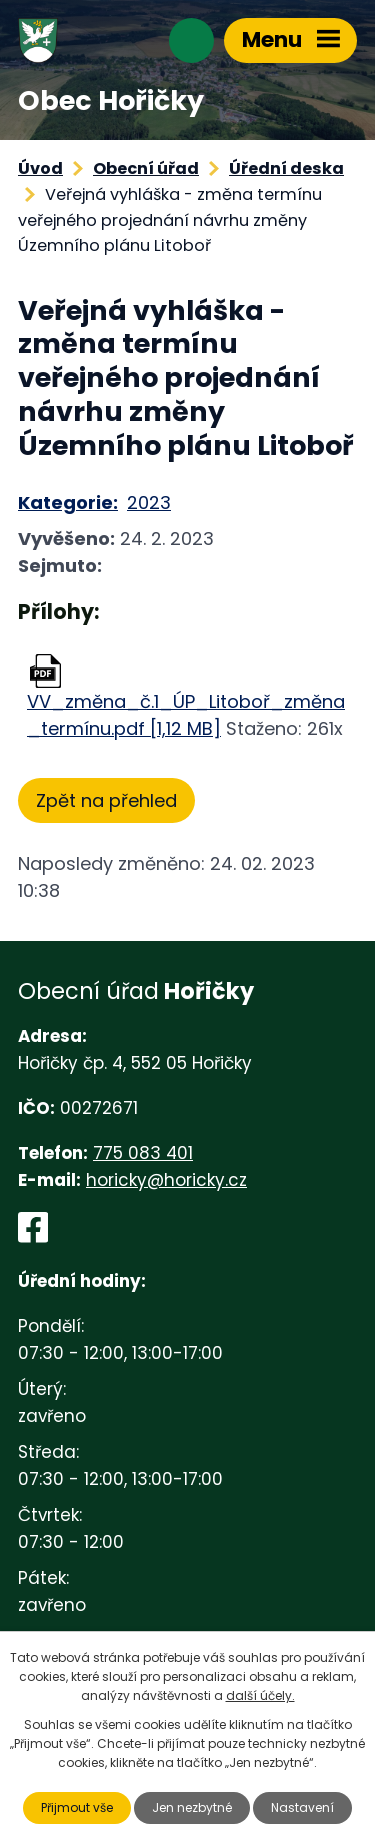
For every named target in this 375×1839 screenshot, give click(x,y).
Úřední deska (286, 168)
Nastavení (302, 1807)
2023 (149, 502)
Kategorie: (68, 502)
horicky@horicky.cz (166, 1180)
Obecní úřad (146, 168)
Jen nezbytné (192, 1807)
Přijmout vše (77, 1807)
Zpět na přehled (106, 800)
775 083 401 (143, 1153)
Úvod (40, 168)
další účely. (260, 1695)
